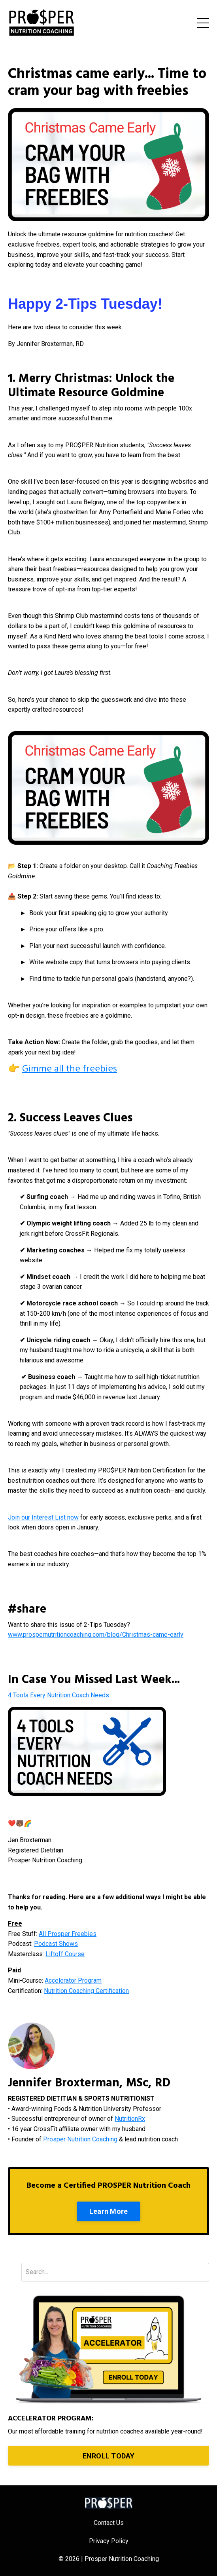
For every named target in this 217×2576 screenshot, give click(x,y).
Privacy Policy (108, 2541)
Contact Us (109, 2523)
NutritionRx (130, 2118)
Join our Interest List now (43, 1517)
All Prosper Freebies (67, 1934)
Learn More (108, 2211)
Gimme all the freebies (69, 1069)
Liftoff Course (65, 1954)
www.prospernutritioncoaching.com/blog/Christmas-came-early (95, 1634)
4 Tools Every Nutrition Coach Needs (58, 1695)
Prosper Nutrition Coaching (80, 2139)
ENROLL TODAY (109, 2456)
